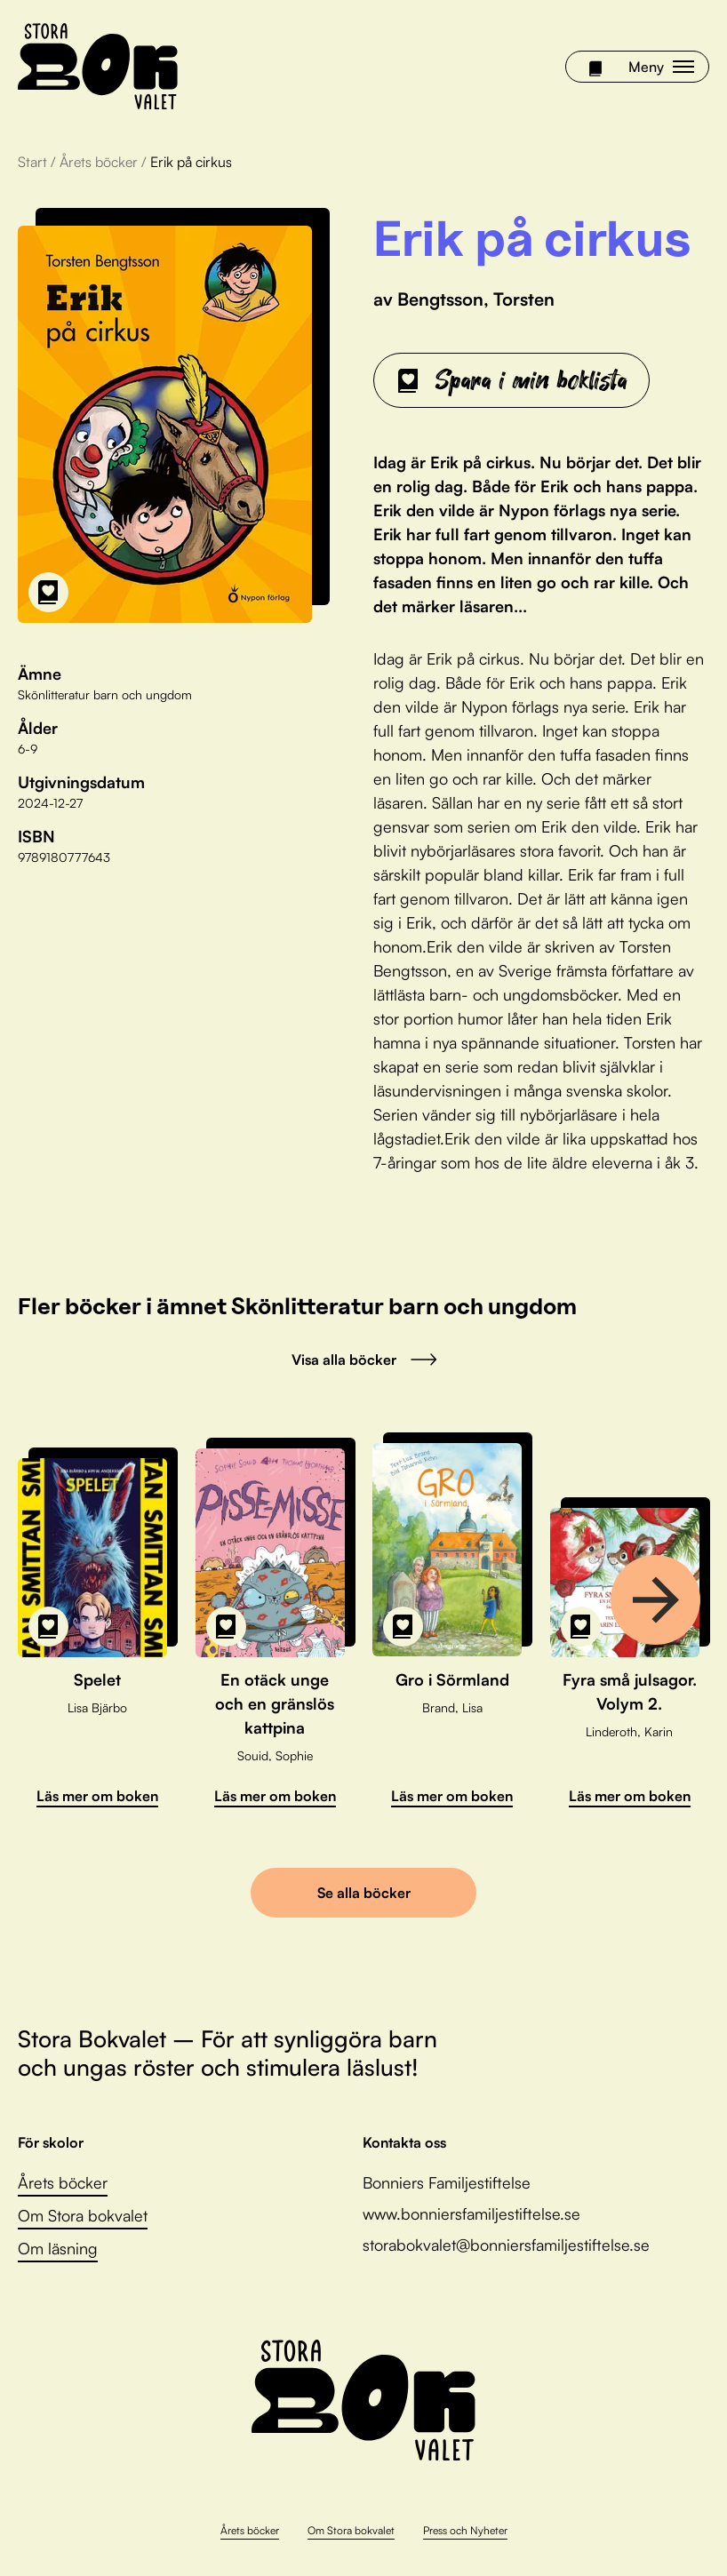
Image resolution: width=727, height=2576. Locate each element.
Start (32, 162)
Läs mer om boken (97, 1796)
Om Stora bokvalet (83, 2215)
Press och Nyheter (465, 2530)
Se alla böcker (364, 1893)
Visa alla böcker (364, 1359)
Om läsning (58, 2248)
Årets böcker (99, 162)
